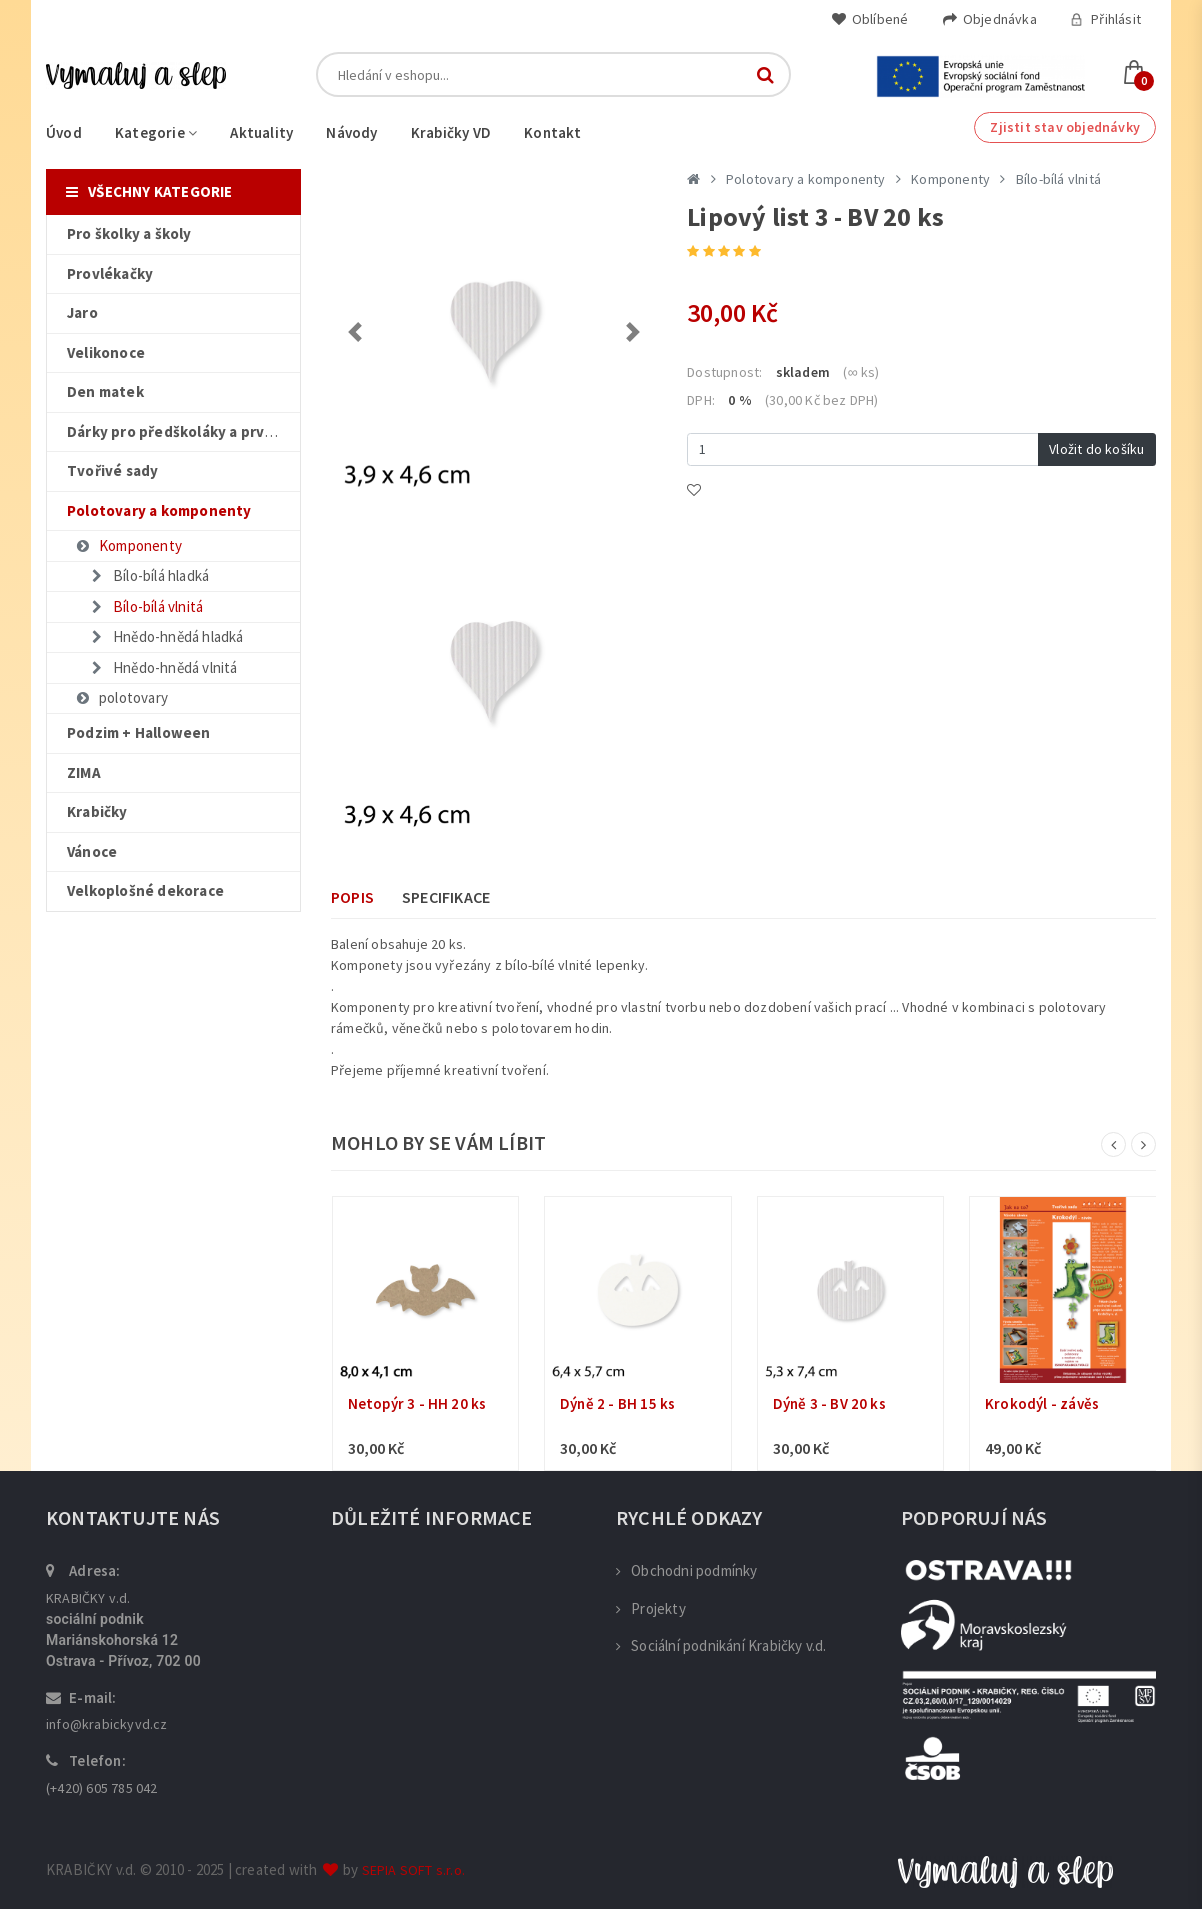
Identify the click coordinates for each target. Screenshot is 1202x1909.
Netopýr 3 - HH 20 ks (417, 1403)
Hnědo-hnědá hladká (166, 636)
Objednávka (989, 19)
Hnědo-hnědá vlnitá (163, 667)
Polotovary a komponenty (806, 179)
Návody (351, 132)
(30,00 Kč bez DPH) (822, 400)
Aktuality (261, 132)
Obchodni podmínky (687, 1570)
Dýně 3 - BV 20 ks (829, 1403)
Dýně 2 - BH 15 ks (617, 1403)
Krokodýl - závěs (1042, 1403)
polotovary (121, 697)
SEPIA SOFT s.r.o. (413, 1870)
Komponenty (128, 545)
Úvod (64, 132)
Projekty (651, 1608)
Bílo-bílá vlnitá (145, 606)
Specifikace (446, 897)
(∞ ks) (861, 372)
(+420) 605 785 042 (102, 1788)
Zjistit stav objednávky (1065, 127)
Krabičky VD (451, 132)
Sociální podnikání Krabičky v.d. (721, 1645)
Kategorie (156, 132)
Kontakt (552, 132)
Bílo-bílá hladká (148, 575)
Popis (352, 897)
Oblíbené (870, 19)
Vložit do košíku (1096, 449)
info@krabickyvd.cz (107, 1724)
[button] (355, 332)
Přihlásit (1105, 19)
